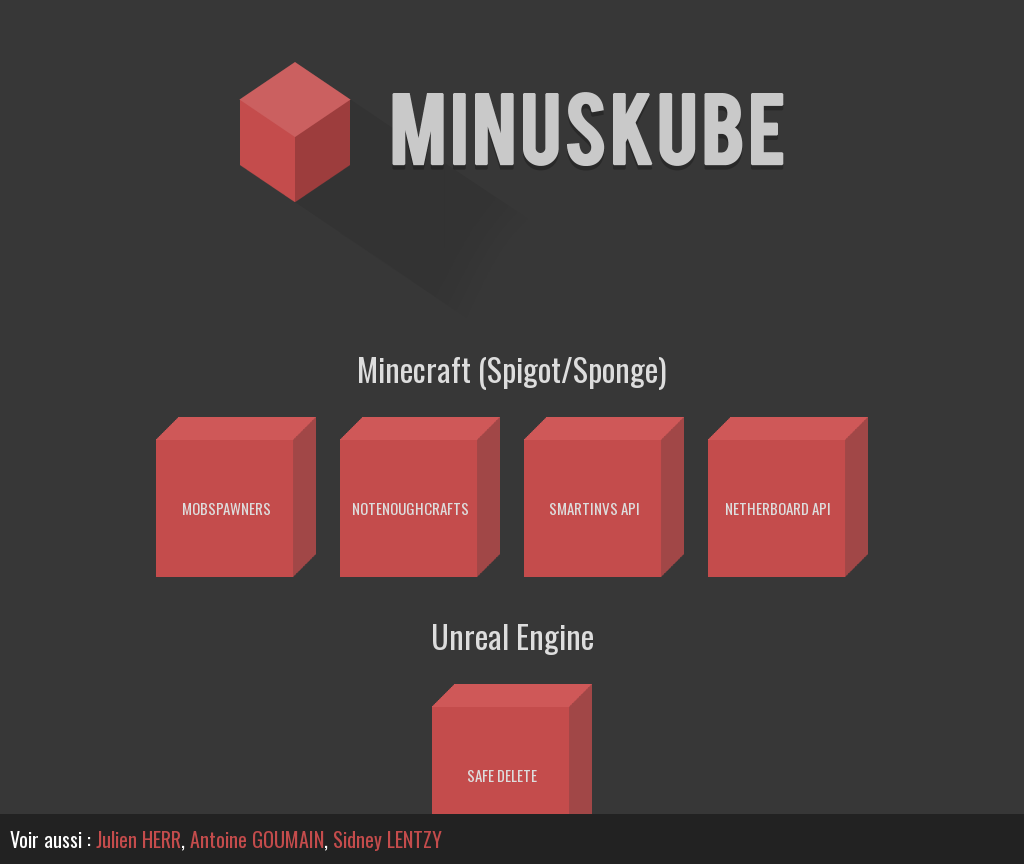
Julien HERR (138, 839)
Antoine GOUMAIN (257, 839)
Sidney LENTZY (387, 839)
